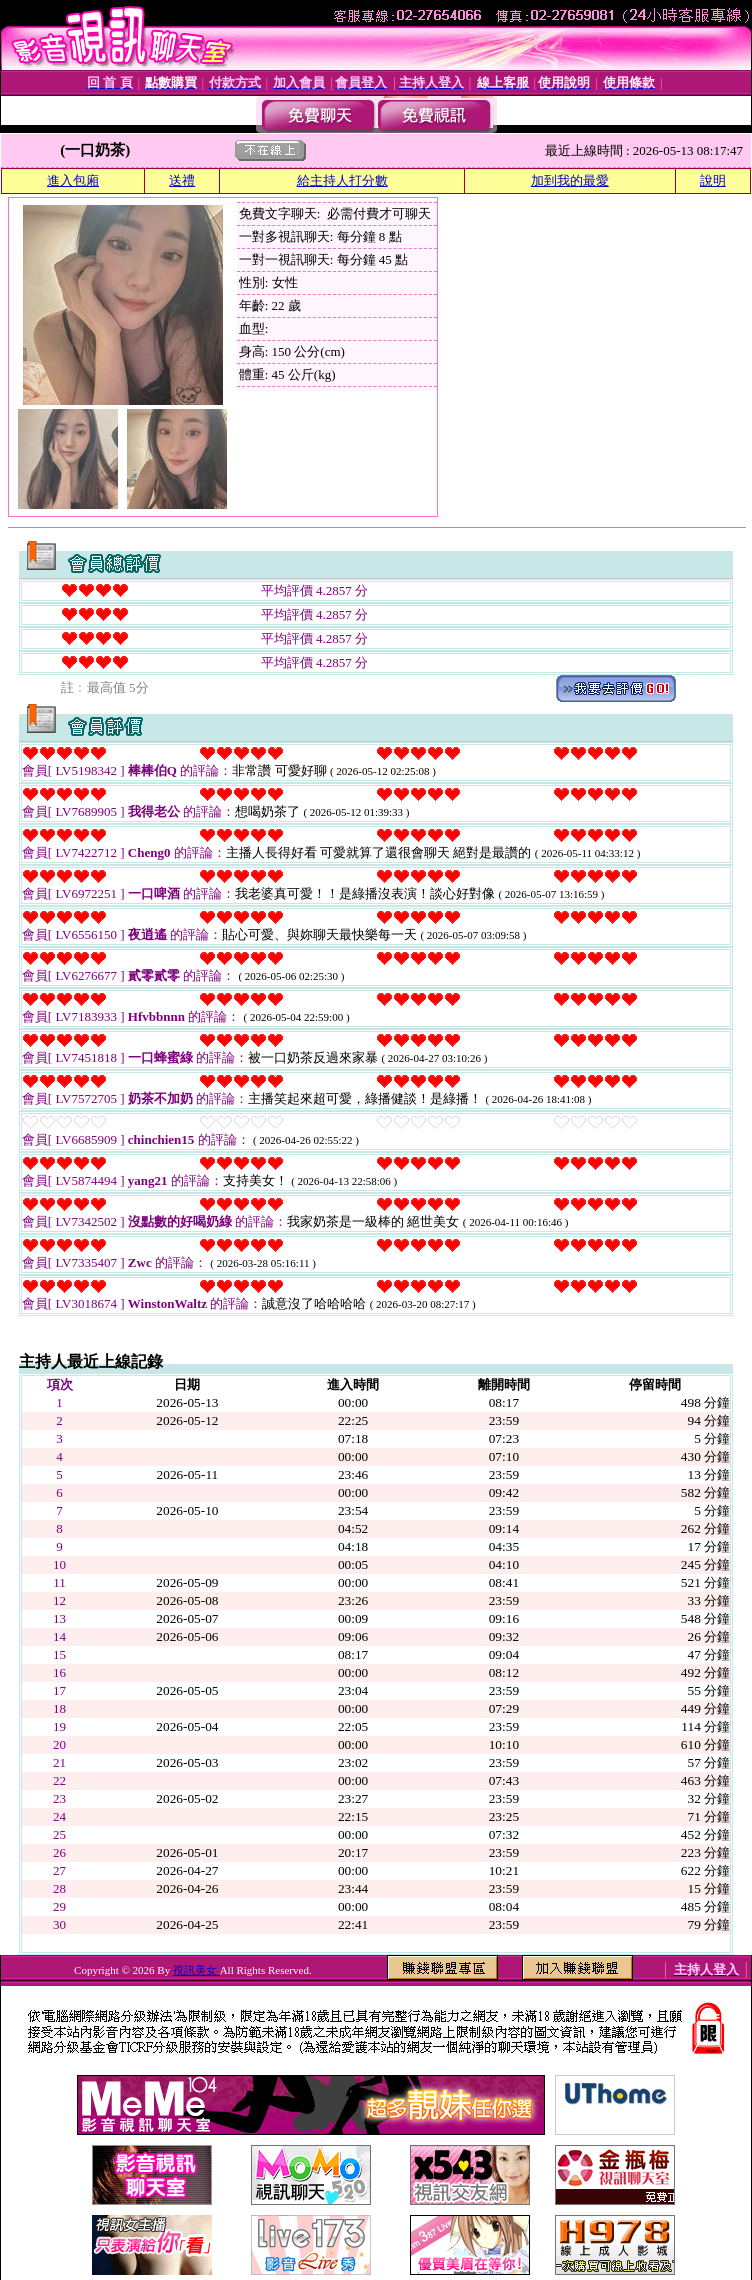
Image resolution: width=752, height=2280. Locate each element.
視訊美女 (196, 1970)
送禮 (182, 180)
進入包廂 (73, 180)
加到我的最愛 (570, 180)
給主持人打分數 (342, 180)
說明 (713, 180)
